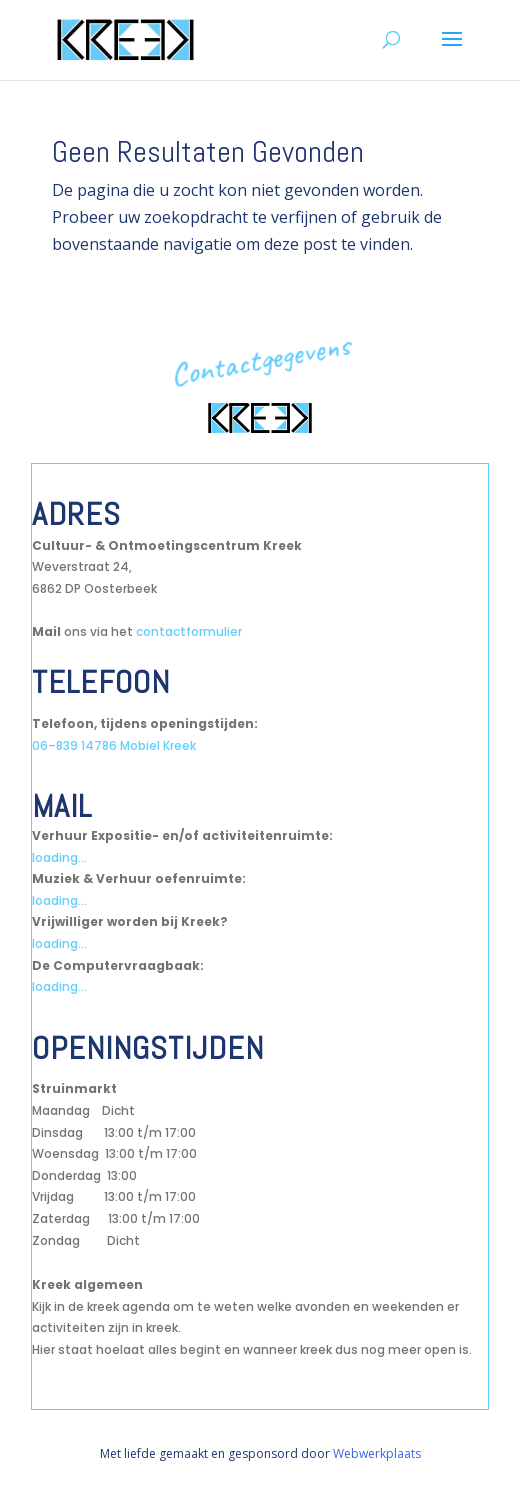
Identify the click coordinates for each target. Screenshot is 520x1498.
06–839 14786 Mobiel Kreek (114, 745)
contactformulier (189, 631)
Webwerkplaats (377, 1453)
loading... (59, 857)
